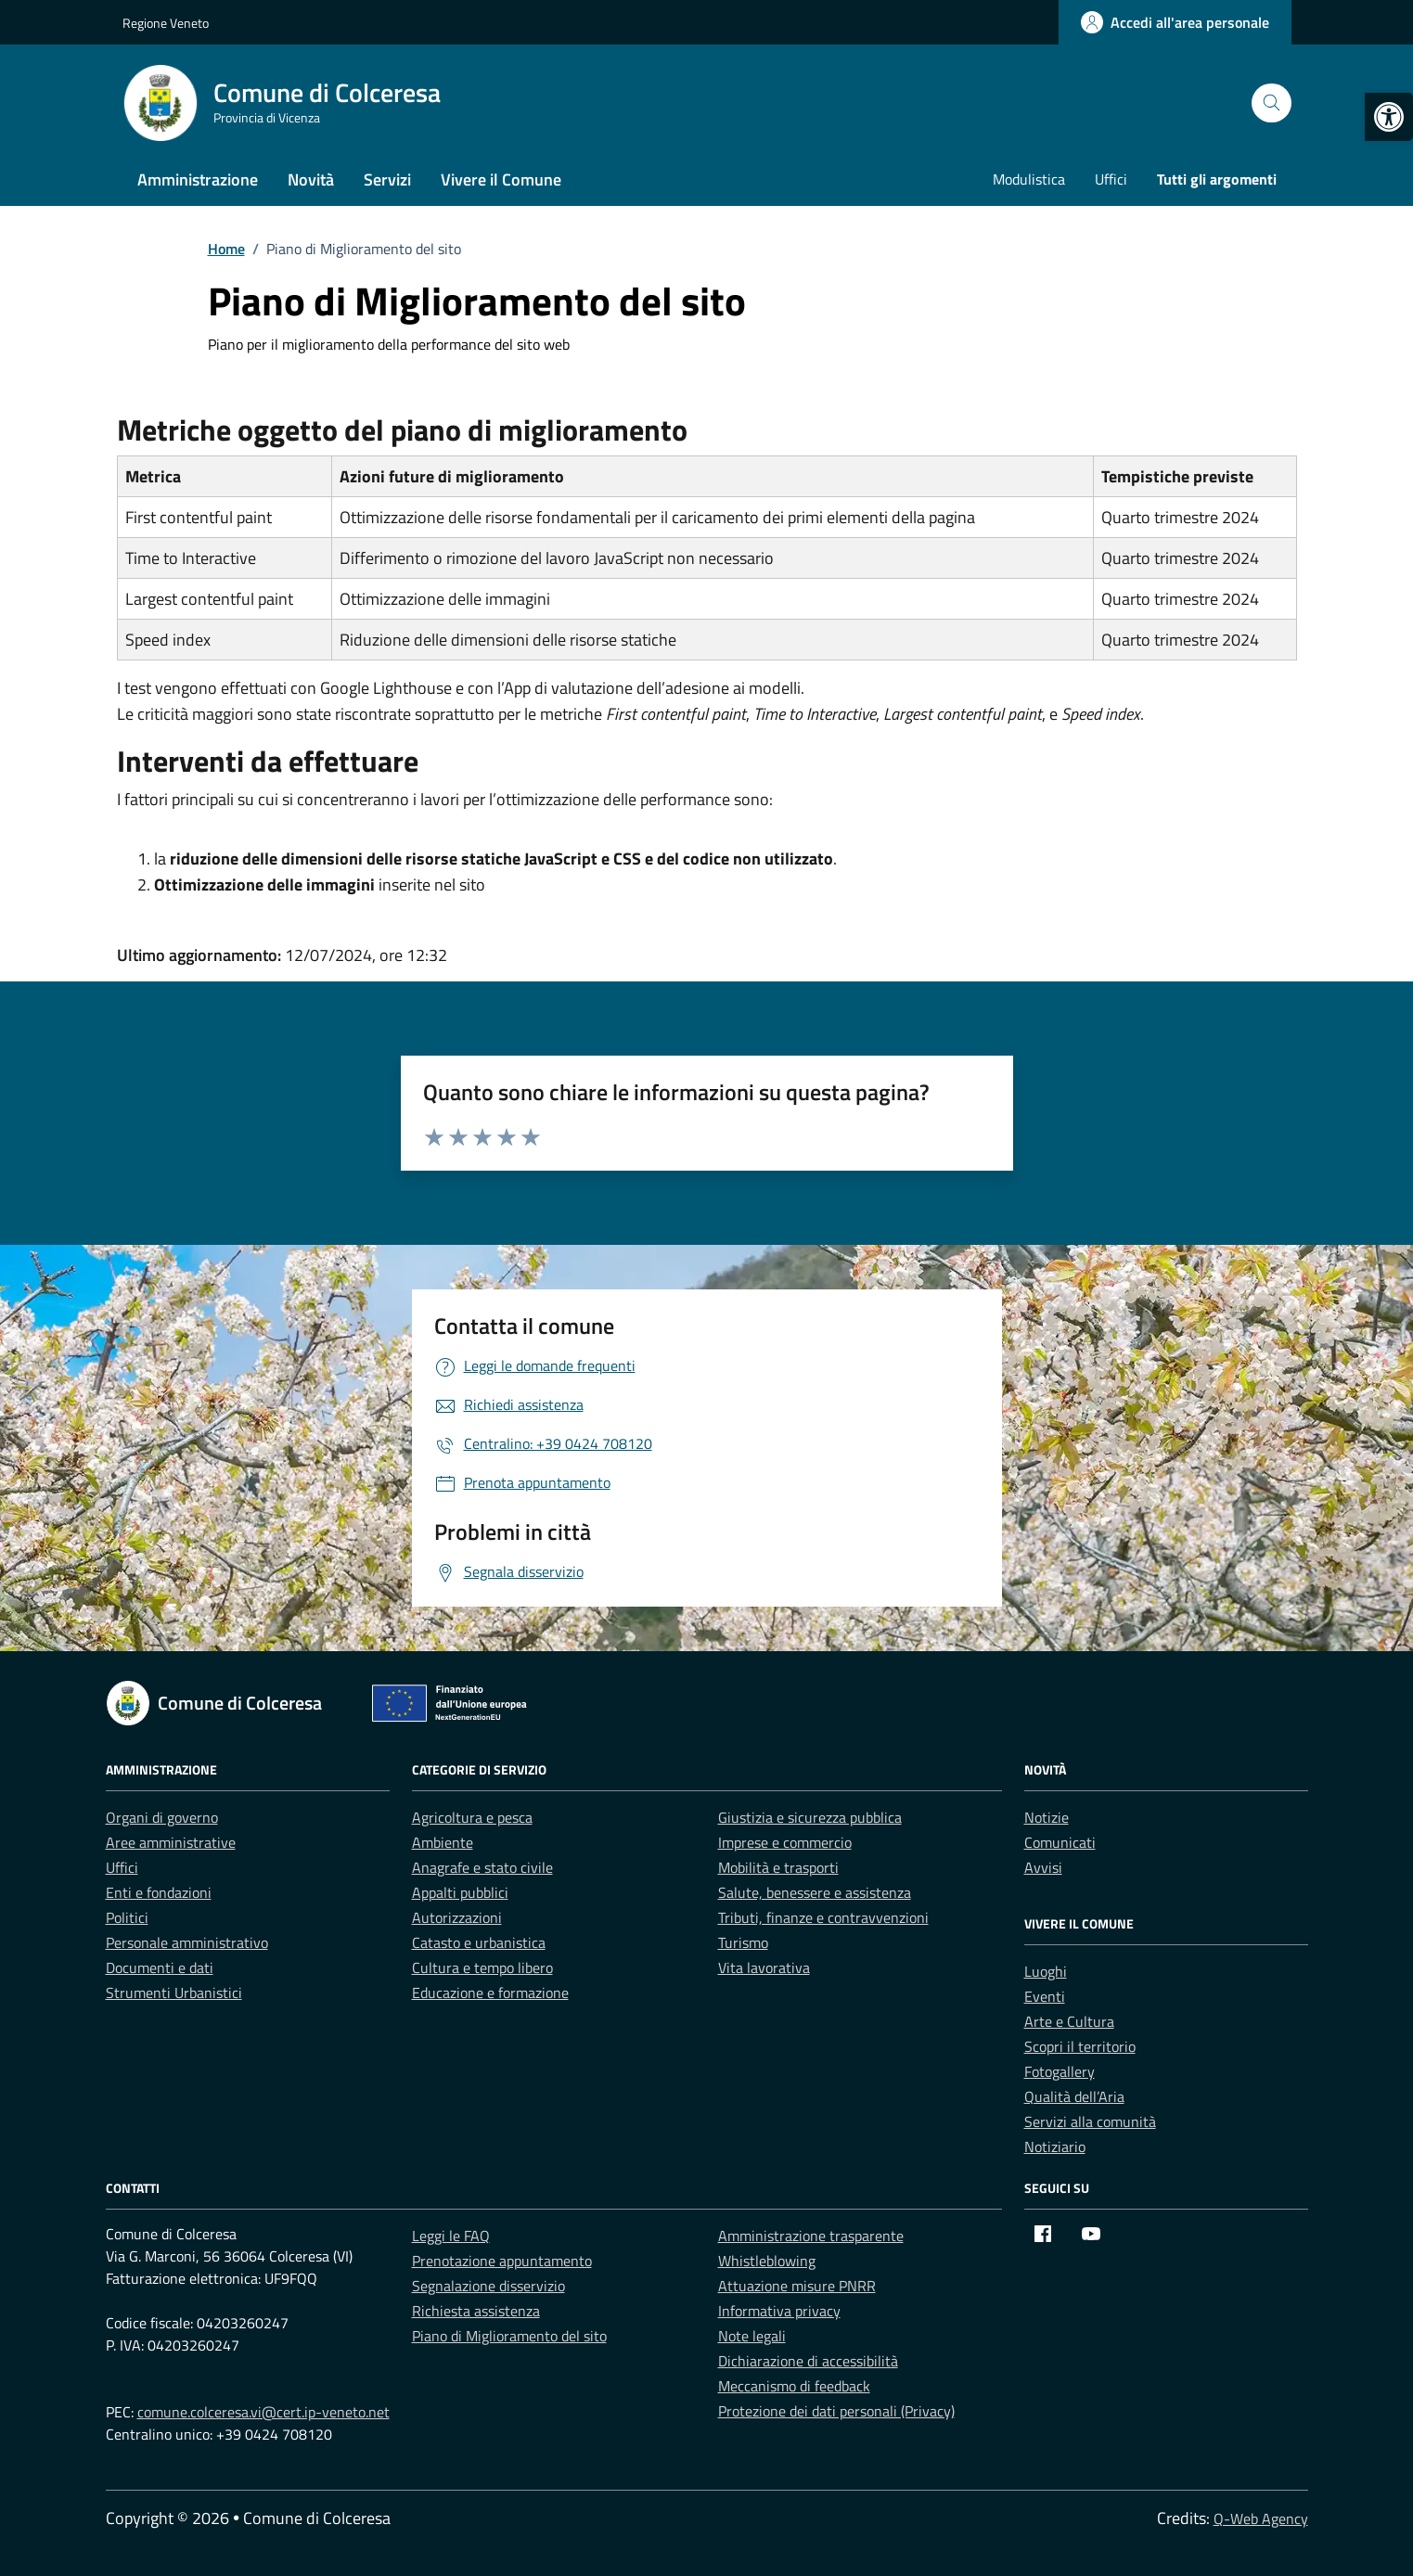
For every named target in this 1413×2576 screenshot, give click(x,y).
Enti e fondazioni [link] (159, 1892)
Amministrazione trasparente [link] (811, 2235)
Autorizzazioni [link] (457, 1917)
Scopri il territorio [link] (1080, 2046)
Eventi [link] (1044, 1996)
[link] (1389, 117)
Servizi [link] (387, 179)
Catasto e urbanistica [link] (479, 1942)
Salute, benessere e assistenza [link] (814, 1892)
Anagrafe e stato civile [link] (482, 1867)
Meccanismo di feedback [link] (794, 2386)
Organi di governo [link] (162, 1817)
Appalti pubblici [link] (460, 1892)
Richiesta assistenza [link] (476, 2311)
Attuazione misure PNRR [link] (797, 2286)
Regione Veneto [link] (165, 22)
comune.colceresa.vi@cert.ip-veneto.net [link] (263, 2412)
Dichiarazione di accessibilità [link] (808, 2361)
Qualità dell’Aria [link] (1074, 2096)
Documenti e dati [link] (159, 1967)
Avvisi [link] (1043, 1867)
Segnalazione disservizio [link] (488, 2286)
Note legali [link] (752, 2336)
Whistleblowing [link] (767, 2260)
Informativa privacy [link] (779, 2311)
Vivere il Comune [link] (501, 179)
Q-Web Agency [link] (1261, 2518)
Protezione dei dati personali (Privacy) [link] (836, 2411)
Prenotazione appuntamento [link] (502, 2260)
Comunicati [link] (1060, 1842)
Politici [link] (127, 1917)
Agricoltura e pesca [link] (472, 1817)
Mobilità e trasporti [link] (778, 1867)
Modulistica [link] (1029, 179)
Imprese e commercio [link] (785, 1842)
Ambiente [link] (442, 1842)
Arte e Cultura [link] (1069, 2021)
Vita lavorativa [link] (764, 1967)
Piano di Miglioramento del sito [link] (509, 2336)
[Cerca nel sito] (1271, 103)
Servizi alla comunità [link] (1090, 2121)
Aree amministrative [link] (171, 1842)
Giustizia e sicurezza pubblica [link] (810, 1817)
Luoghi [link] (1045, 1971)
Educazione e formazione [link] (490, 1992)
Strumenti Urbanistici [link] (174, 1992)
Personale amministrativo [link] (187, 1942)
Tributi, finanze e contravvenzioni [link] (823, 1917)
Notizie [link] (1046, 1817)
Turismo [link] (743, 1942)
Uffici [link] (1111, 179)
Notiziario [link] (1054, 2146)
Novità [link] (311, 179)
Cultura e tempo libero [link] (482, 1967)
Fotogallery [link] (1059, 2071)
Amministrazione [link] (197, 179)
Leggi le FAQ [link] (451, 2235)
